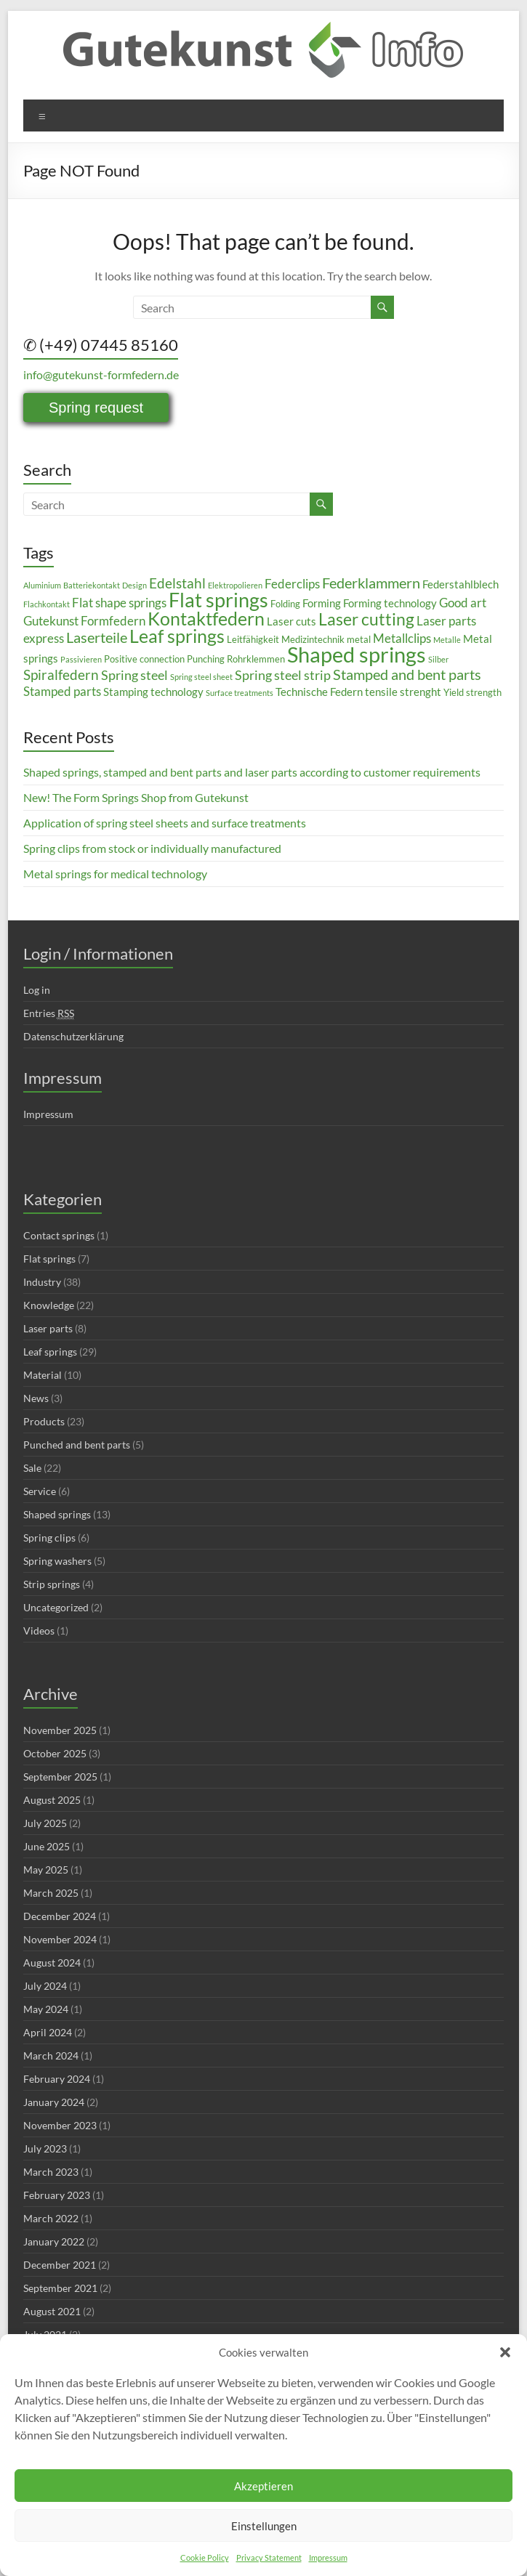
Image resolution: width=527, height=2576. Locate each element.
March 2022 (51, 2218)
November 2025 (60, 1730)
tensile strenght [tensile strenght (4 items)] (403, 691)
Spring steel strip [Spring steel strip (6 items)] (283, 675)
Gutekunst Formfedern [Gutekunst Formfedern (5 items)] (84, 620)
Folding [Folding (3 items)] (285, 603)
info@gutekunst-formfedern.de (101, 374)
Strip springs (51, 1584)
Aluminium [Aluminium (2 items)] (42, 585)
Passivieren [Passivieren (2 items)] (81, 659)
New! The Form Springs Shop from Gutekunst (136, 797)
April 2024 (47, 2032)
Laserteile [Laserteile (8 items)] (96, 637)
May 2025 (45, 1869)
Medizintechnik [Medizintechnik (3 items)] (313, 639)
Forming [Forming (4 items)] (321, 602)
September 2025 (60, 1776)
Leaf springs (50, 1351)
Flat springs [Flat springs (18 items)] (218, 600)
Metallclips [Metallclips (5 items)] (402, 638)
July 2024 (45, 1986)
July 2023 (45, 2148)
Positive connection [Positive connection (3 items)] (144, 659)
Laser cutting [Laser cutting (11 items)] (366, 619)
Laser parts (48, 1328)
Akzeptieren (263, 2485)
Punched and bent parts (76, 1444)
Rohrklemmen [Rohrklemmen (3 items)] (256, 659)
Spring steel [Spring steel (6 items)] (134, 675)
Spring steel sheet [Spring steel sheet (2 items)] (201, 676)
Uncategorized (56, 1607)
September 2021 (60, 2288)
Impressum (328, 2557)
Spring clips (49, 1537)
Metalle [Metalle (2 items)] (447, 639)
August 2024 (52, 1962)
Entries (48, 1013)
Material (42, 1375)
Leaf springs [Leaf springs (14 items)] (177, 636)
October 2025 (55, 1753)
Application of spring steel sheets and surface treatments (164, 823)
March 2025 (51, 1893)
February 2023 (56, 2195)
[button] (505, 2352)
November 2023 (60, 2125)
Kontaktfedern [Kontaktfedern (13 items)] (206, 618)
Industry (42, 1282)
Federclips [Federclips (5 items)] (292, 583)
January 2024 (53, 2102)
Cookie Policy (204, 2557)
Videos (39, 1630)
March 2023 (51, 2172)
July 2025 (45, 1823)
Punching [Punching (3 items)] (206, 659)
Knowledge (48, 1305)
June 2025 (46, 1846)
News (36, 1398)
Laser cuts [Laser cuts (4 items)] (291, 621)
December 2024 (59, 1916)
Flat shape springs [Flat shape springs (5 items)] (119, 602)
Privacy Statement (269, 2557)
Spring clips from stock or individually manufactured (152, 848)
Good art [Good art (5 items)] (462, 602)
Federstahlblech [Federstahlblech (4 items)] (460, 584)
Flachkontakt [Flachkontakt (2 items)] (46, 604)
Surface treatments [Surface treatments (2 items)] (239, 692)
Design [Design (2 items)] (134, 585)
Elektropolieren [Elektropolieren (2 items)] (235, 585)
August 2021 (52, 2311)
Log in (36, 990)
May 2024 (45, 2009)
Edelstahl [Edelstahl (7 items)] (177, 583)
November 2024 (60, 1939)
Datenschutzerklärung (73, 1036)
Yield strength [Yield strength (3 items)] (472, 692)
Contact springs (58, 1235)
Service (39, 1491)
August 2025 (52, 1800)
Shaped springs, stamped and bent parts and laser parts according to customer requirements (251, 772)
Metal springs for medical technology (115, 873)
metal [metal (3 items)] (359, 639)
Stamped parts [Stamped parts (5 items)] (62, 691)
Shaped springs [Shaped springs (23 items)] (356, 654)
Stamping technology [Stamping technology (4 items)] (153, 691)
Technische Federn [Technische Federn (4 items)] (319, 691)
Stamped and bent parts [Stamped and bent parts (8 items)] (407, 674)
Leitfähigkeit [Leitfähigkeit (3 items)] (253, 639)
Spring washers (57, 1561)
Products (44, 1421)
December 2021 (59, 2265)
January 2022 (53, 2241)
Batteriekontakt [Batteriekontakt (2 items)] (91, 585)
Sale (32, 1468)
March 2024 (51, 2055)
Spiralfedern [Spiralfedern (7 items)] (61, 674)
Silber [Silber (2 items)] (438, 659)
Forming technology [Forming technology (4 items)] (390, 602)
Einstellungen (264, 2525)
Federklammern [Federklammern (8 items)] (371, 582)
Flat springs (49, 1258)
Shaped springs (57, 1514)
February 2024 (56, 2079)
